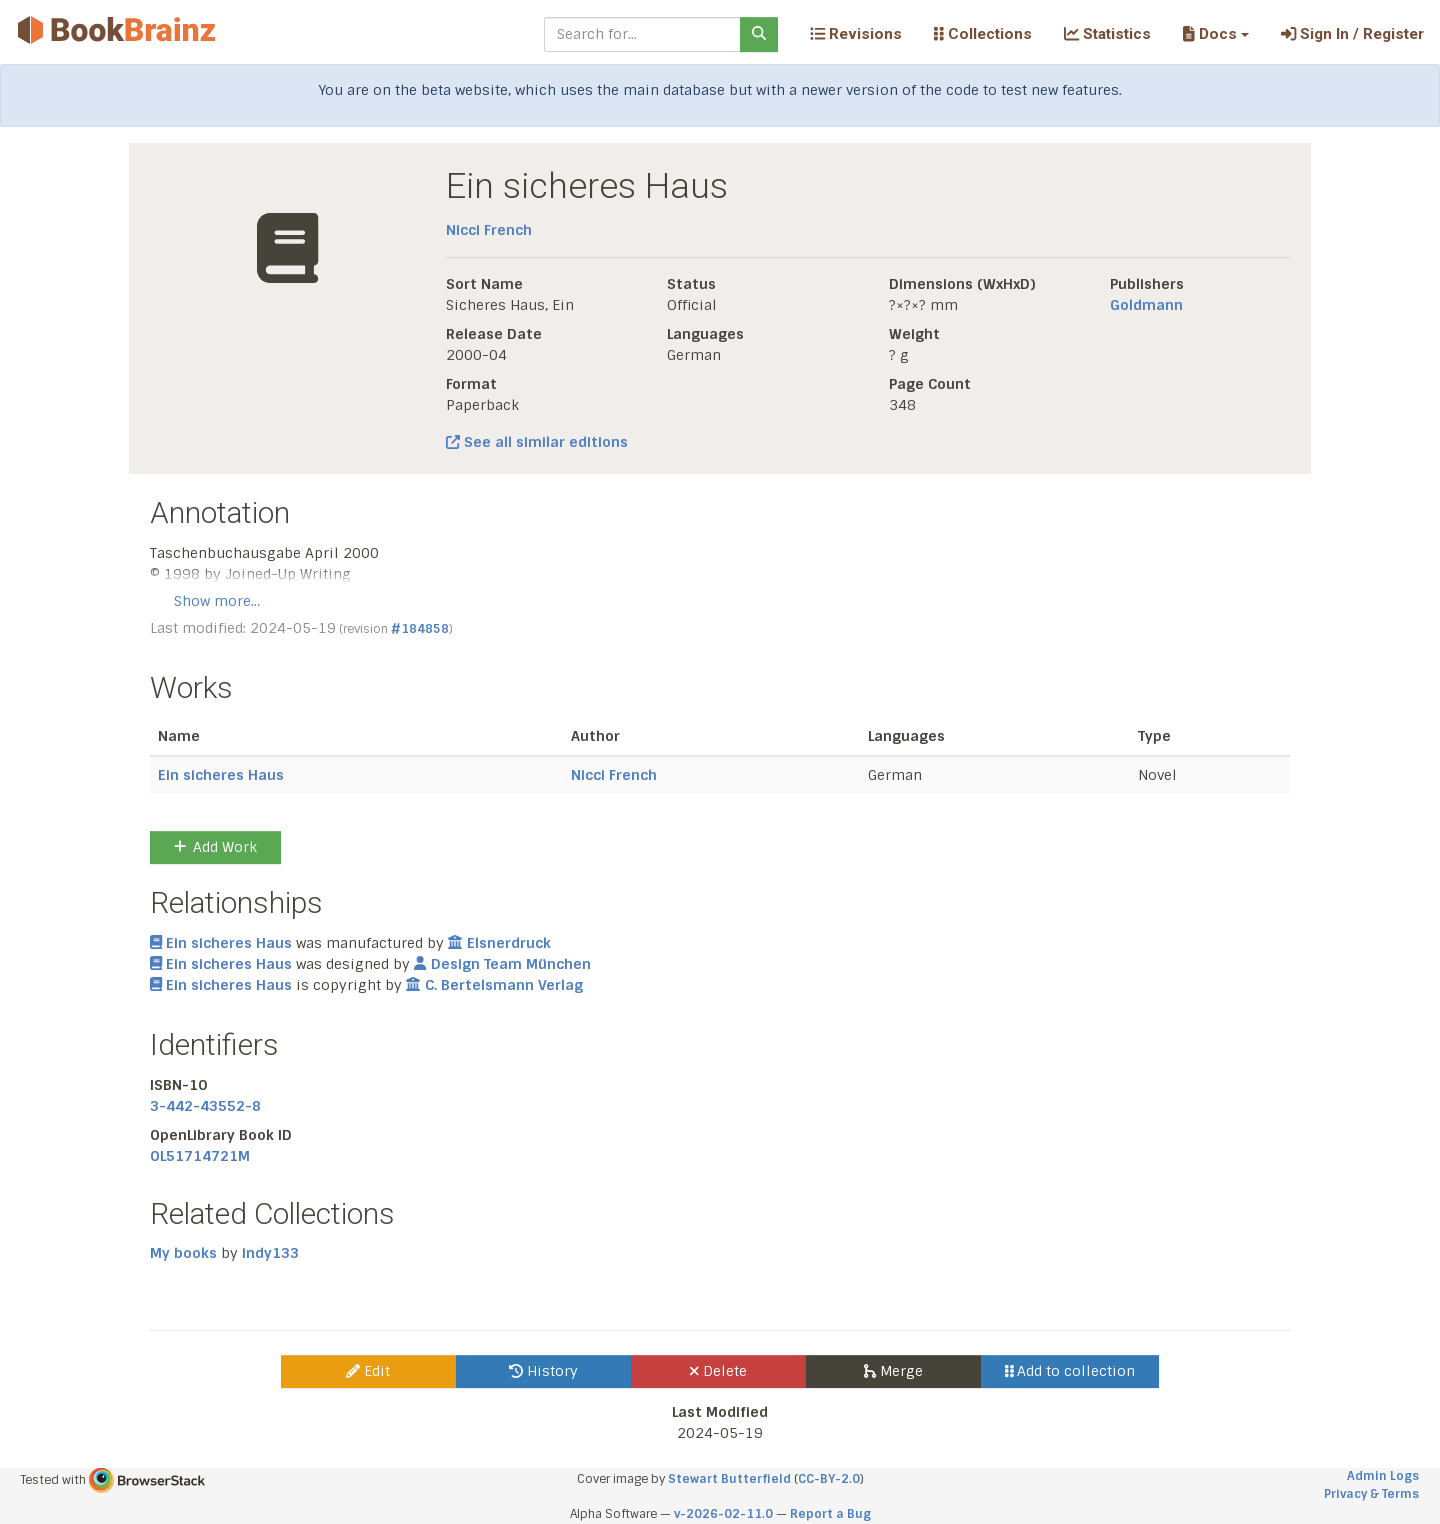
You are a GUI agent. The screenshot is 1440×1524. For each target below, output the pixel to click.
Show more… (217, 601)
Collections (983, 34)
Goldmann (1146, 305)
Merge (893, 1371)
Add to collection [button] (1070, 1371)
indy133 (270, 1253)
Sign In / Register (1352, 34)
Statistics (1107, 34)
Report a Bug (830, 1514)
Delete (718, 1371)
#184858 (420, 629)
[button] (1215, 34)
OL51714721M (200, 1156)
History (543, 1371)
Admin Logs (1383, 1476)
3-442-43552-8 (205, 1106)
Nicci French (489, 230)
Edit (368, 1371)
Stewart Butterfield (729, 1479)
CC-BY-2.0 (829, 1479)
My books (183, 1253)
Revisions (856, 34)
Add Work (215, 847)
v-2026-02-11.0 (723, 1514)
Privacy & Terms (1371, 1494)
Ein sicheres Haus (221, 775)
